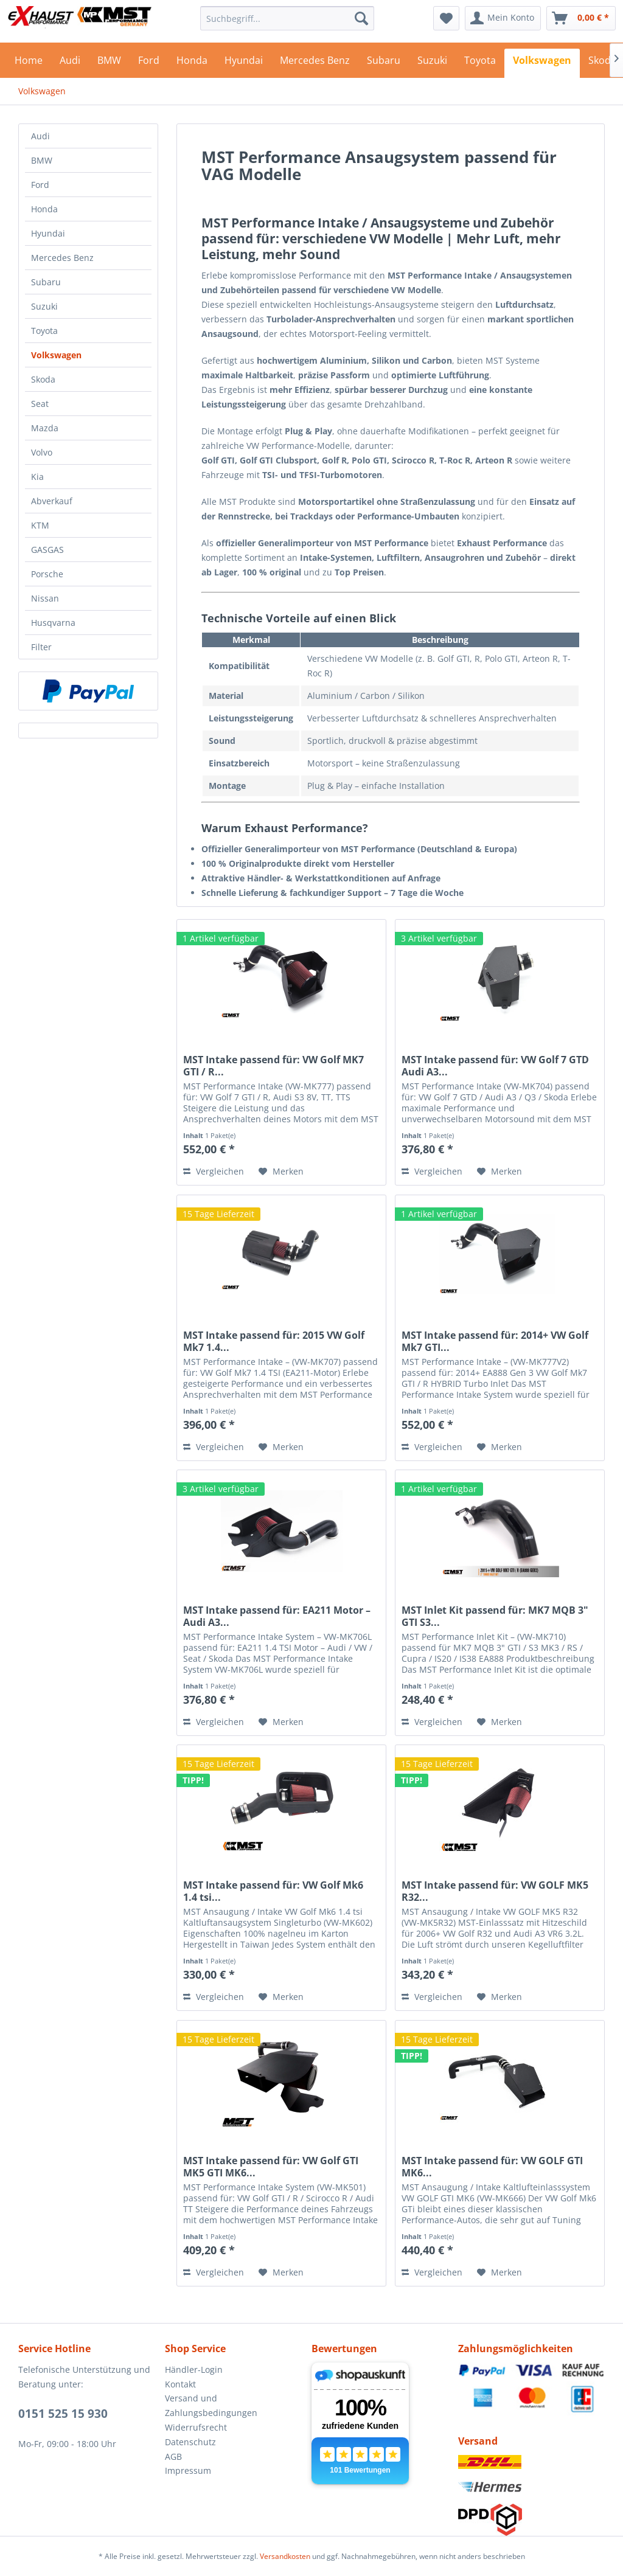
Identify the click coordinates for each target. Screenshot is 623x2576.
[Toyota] (480, 63)
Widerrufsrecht (196, 2427)
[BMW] (109, 63)
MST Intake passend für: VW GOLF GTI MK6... (492, 2166)
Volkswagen (56, 355)
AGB (173, 2456)
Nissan (45, 598)
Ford (40, 184)
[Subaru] (383, 63)
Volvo (41, 452)
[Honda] (192, 63)
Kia (37, 476)
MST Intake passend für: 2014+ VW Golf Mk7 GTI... (495, 1341)
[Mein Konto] (503, 18)
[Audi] (70, 63)
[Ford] (149, 63)
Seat (40, 403)
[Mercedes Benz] (314, 63)
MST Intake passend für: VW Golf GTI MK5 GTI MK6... (270, 2166)
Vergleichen (213, 1171)
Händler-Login (194, 2369)
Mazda (44, 428)
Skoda (43, 379)
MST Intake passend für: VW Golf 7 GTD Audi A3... (495, 1066)
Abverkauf (51, 501)
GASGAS (47, 549)
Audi (40, 136)
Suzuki (44, 306)
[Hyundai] (243, 63)
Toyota (44, 330)
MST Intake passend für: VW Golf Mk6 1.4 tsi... (273, 1891)
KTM (40, 525)
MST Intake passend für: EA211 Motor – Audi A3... (277, 1616)
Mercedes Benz (62, 257)
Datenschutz (190, 2442)
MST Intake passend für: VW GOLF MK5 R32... (495, 1891)
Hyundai (48, 233)
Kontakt (180, 2384)
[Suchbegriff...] (287, 18)
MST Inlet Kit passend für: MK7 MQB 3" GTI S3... (495, 1616)
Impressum (188, 2470)
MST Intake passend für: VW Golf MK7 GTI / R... (273, 1066)
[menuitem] (287, 18)
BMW (41, 160)
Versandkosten (285, 2556)
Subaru (46, 282)
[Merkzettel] (446, 18)
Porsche (47, 574)
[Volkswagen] (542, 63)
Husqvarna (53, 622)
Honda (44, 209)
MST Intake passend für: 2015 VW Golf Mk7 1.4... (273, 1341)
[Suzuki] (432, 63)
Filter (41, 647)
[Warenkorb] (581, 18)
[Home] (28, 63)
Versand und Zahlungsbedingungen (211, 2405)
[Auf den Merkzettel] (281, 1171)
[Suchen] (361, 18)
